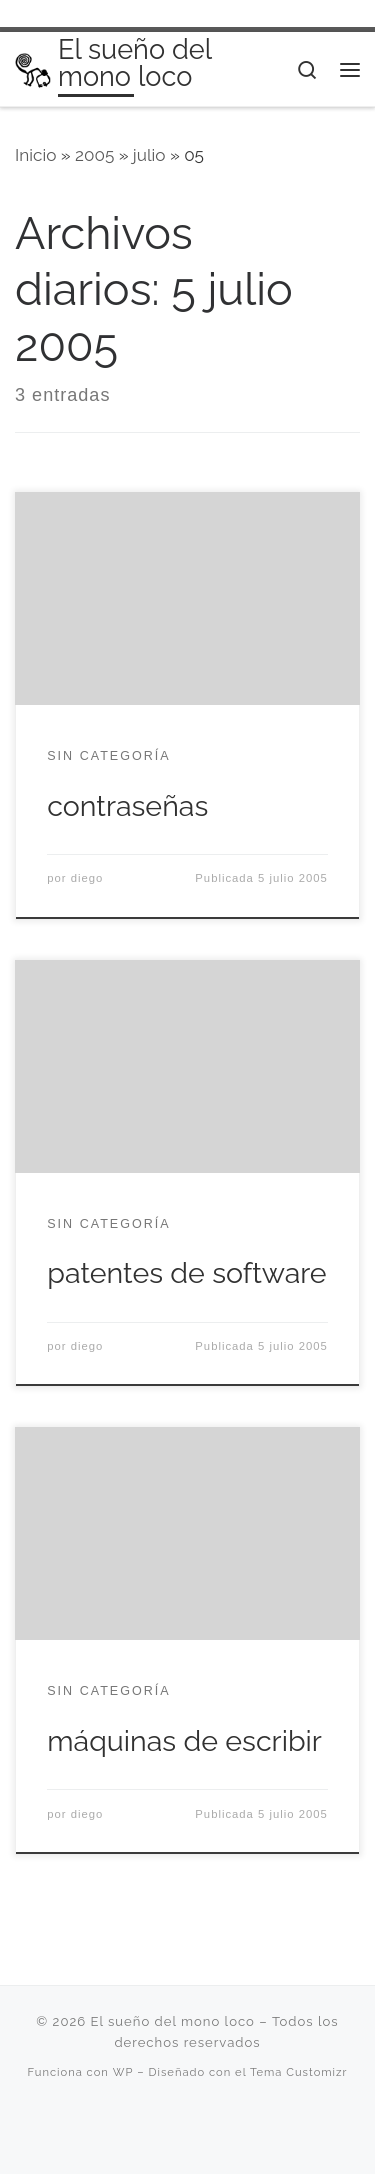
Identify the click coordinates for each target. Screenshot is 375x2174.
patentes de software (186, 1273)
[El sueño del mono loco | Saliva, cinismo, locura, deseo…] (33, 68)
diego (87, 878)
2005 (94, 155)
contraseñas (127, 806)
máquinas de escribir (184, 1741)
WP (123, 2072)
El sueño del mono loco (172, 2021)
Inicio (35, 155)
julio (149, 155)
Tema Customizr (299, 2072)
